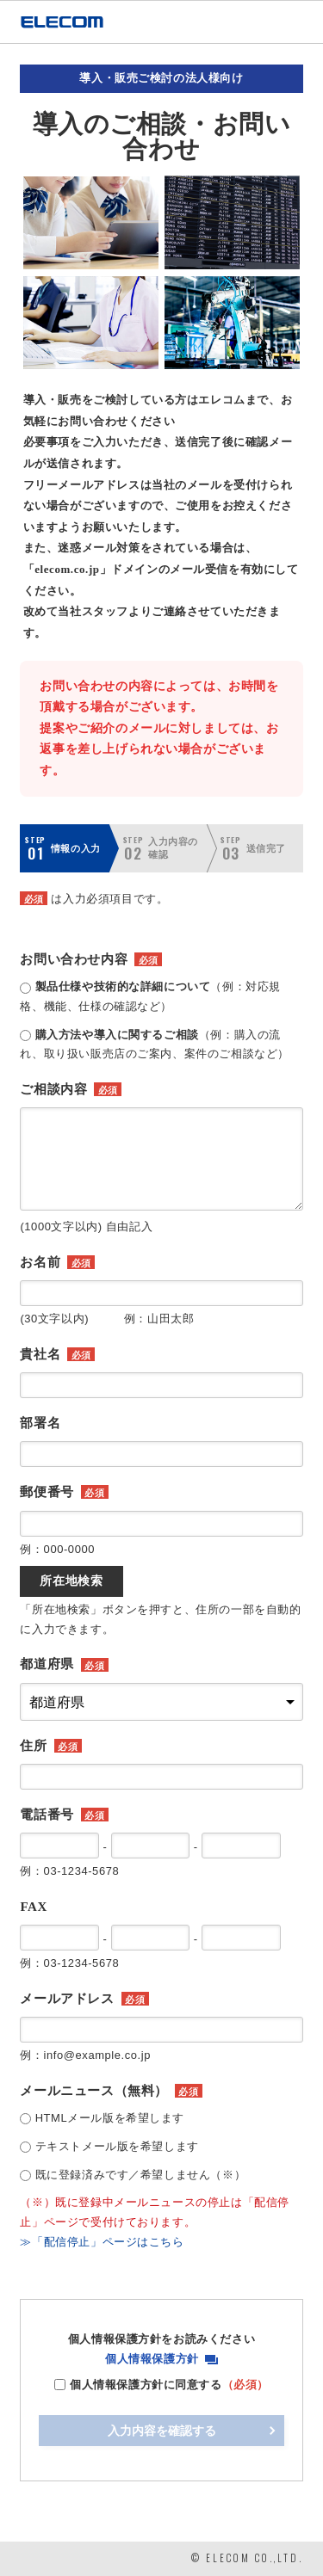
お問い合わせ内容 (73, 959)
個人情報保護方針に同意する (169, 2384)
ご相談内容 (53, 1089)
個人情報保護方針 (152, 2358)
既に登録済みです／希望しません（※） (140, 2174)
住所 (33, 1746)
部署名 (40, 1423)
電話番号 (46, 1814)
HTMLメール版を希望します (109, 2117)
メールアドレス (67, 1999)
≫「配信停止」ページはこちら (101, 2241)
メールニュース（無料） (93, 2091)
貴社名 (40, 1354)
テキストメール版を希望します (117, 2146)
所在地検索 (71, 1581)
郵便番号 (46, 1492)
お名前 (40, 1262)
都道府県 (46, 1664)
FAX (33, 1907)
